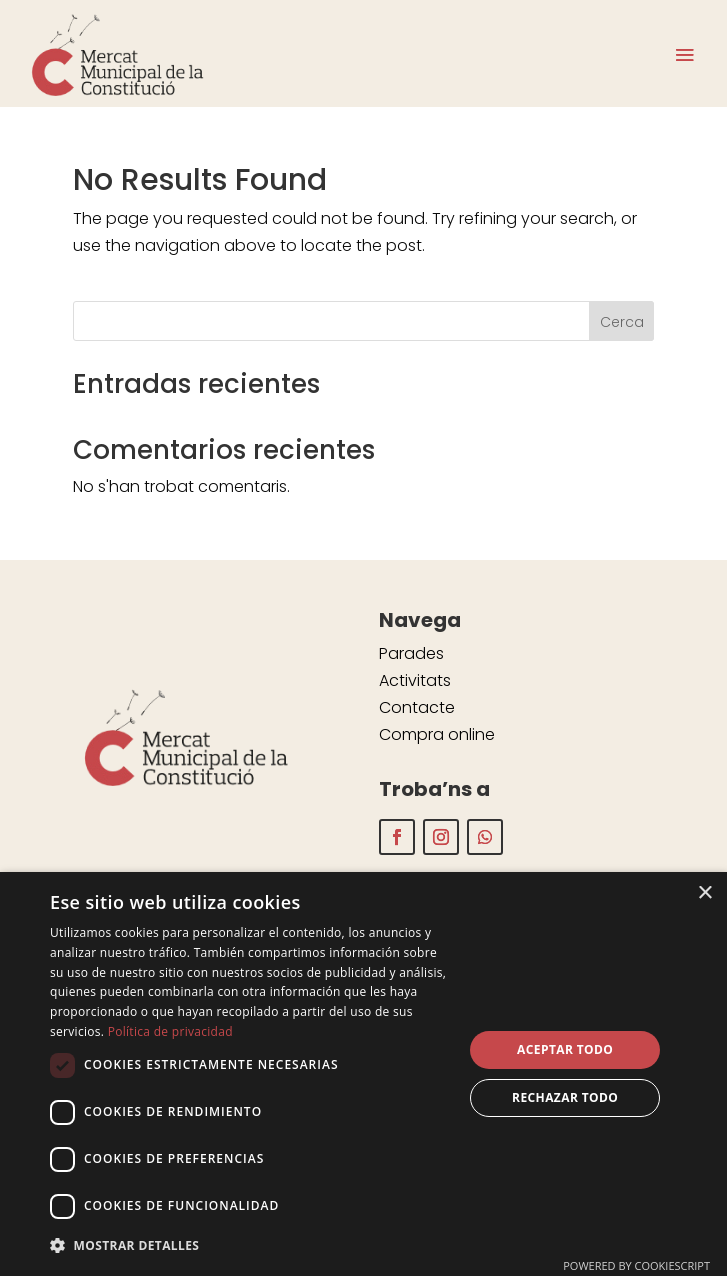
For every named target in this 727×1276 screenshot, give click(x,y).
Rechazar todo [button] (565, 1097)
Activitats (415, 680)
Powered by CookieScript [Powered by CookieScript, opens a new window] (636, 1265)
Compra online (437, 734)
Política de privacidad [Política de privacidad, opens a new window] (170, 1031)
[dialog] (363, 1074)
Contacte (417, 707)
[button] (250, 1245)
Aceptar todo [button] (565, 1049)
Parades (411, 653)
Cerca (622, 322)
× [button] (704, 893)
